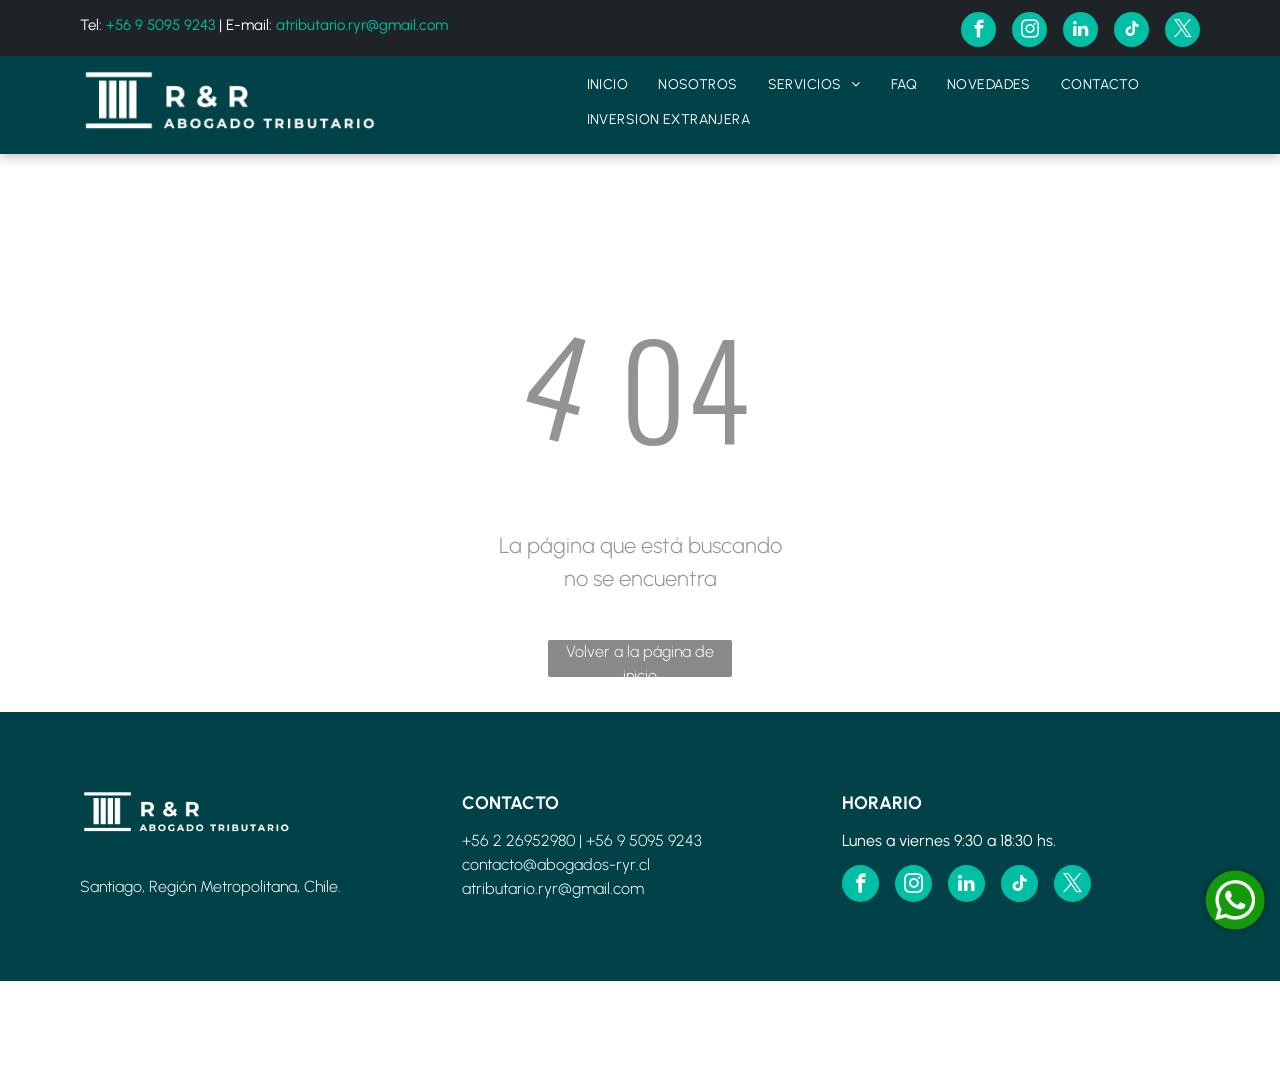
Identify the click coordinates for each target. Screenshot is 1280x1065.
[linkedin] (1080, 32)
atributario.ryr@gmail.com (362, 25)
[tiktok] (1131, 32)
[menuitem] (608, 84)
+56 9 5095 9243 (160, 25)
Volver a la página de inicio (640, 659)
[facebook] (978, 32)
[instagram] (1029, 32)
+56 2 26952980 (518, 840)
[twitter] (1182, 32)
